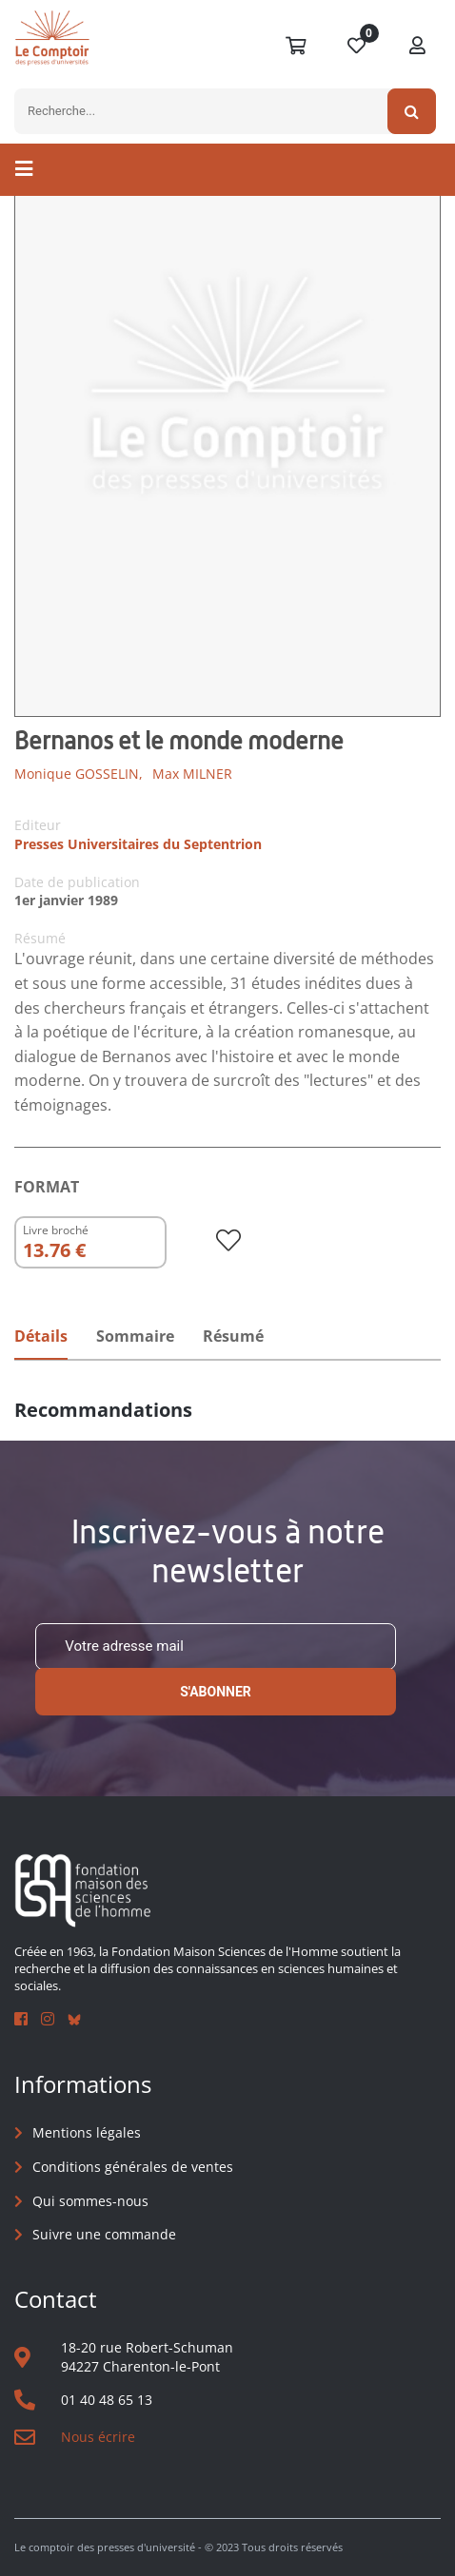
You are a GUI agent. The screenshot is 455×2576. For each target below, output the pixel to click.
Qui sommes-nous (90, 2201)
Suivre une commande (104, 2234)
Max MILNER (192, 774)
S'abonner (215, 1691)
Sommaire (135, 1336)
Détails (41, 1336)
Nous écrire (98, 2437)
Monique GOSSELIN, (78, 774)
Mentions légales (86, 2132)
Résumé (233, 1336)
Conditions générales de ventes (132, 2167)
